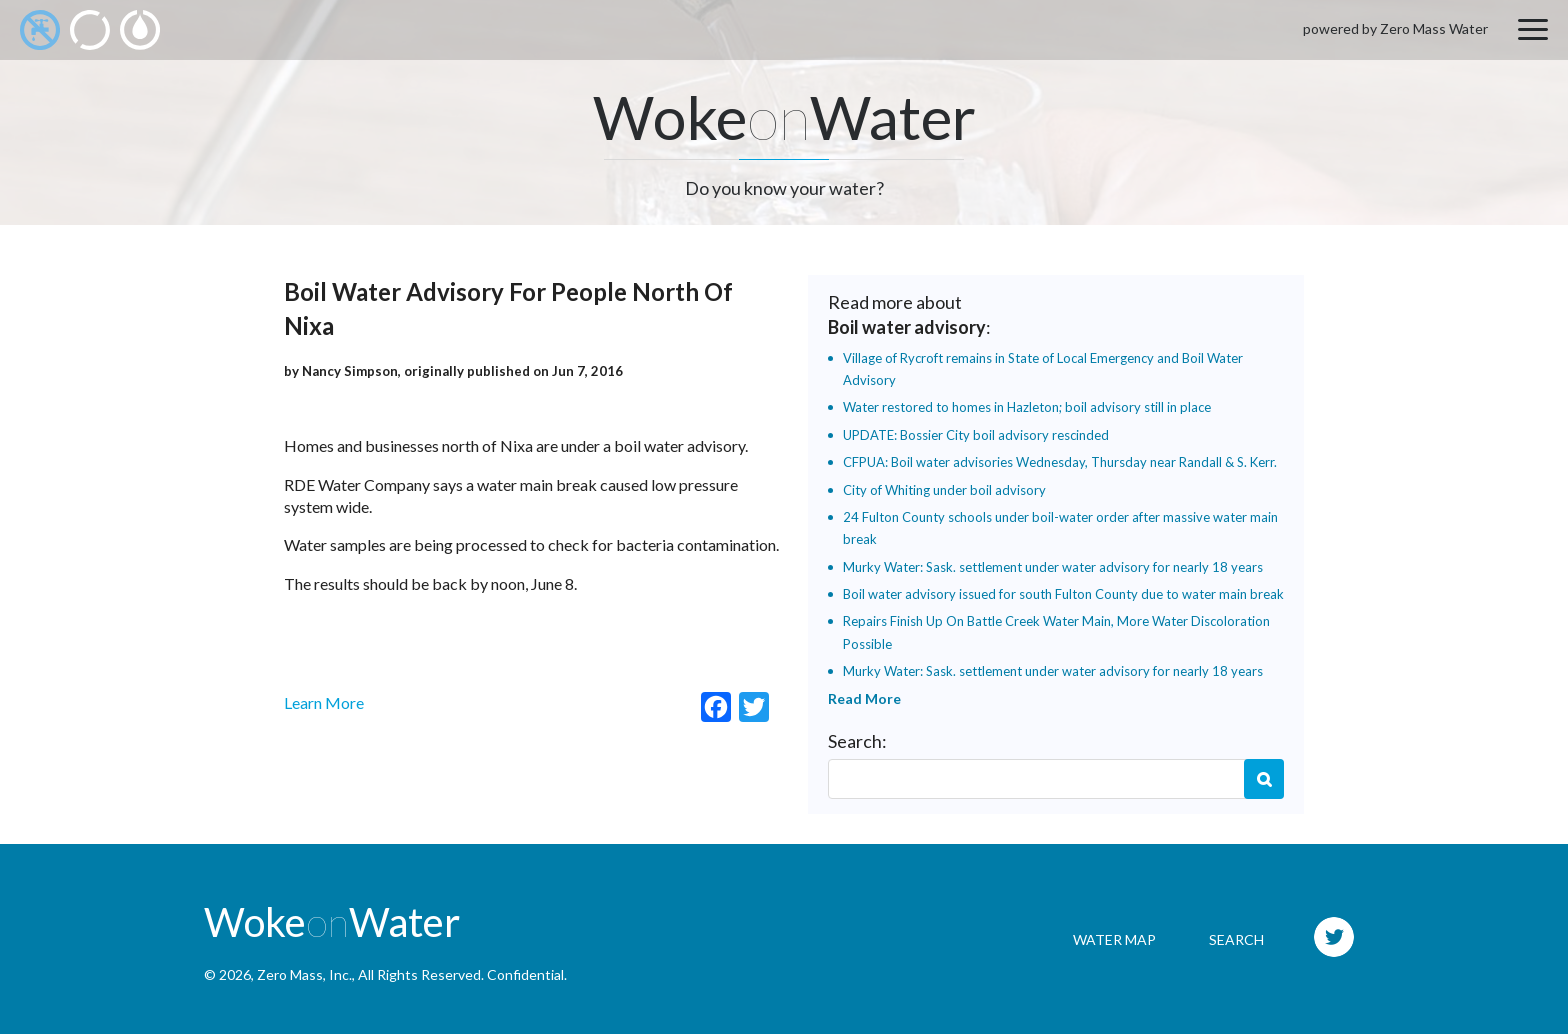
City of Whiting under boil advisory (944, 490)
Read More (864, 698)
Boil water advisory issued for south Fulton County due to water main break (1063, 594)
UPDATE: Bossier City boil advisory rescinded (976, 435)
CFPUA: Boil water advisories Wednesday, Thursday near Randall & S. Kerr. (1060, 462)
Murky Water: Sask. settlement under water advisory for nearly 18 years (1053, 567)
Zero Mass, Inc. (304, 974)
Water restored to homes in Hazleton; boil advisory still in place (1027, 407)
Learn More (324, 702)
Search (1264, 779)
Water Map (1114, 939)
